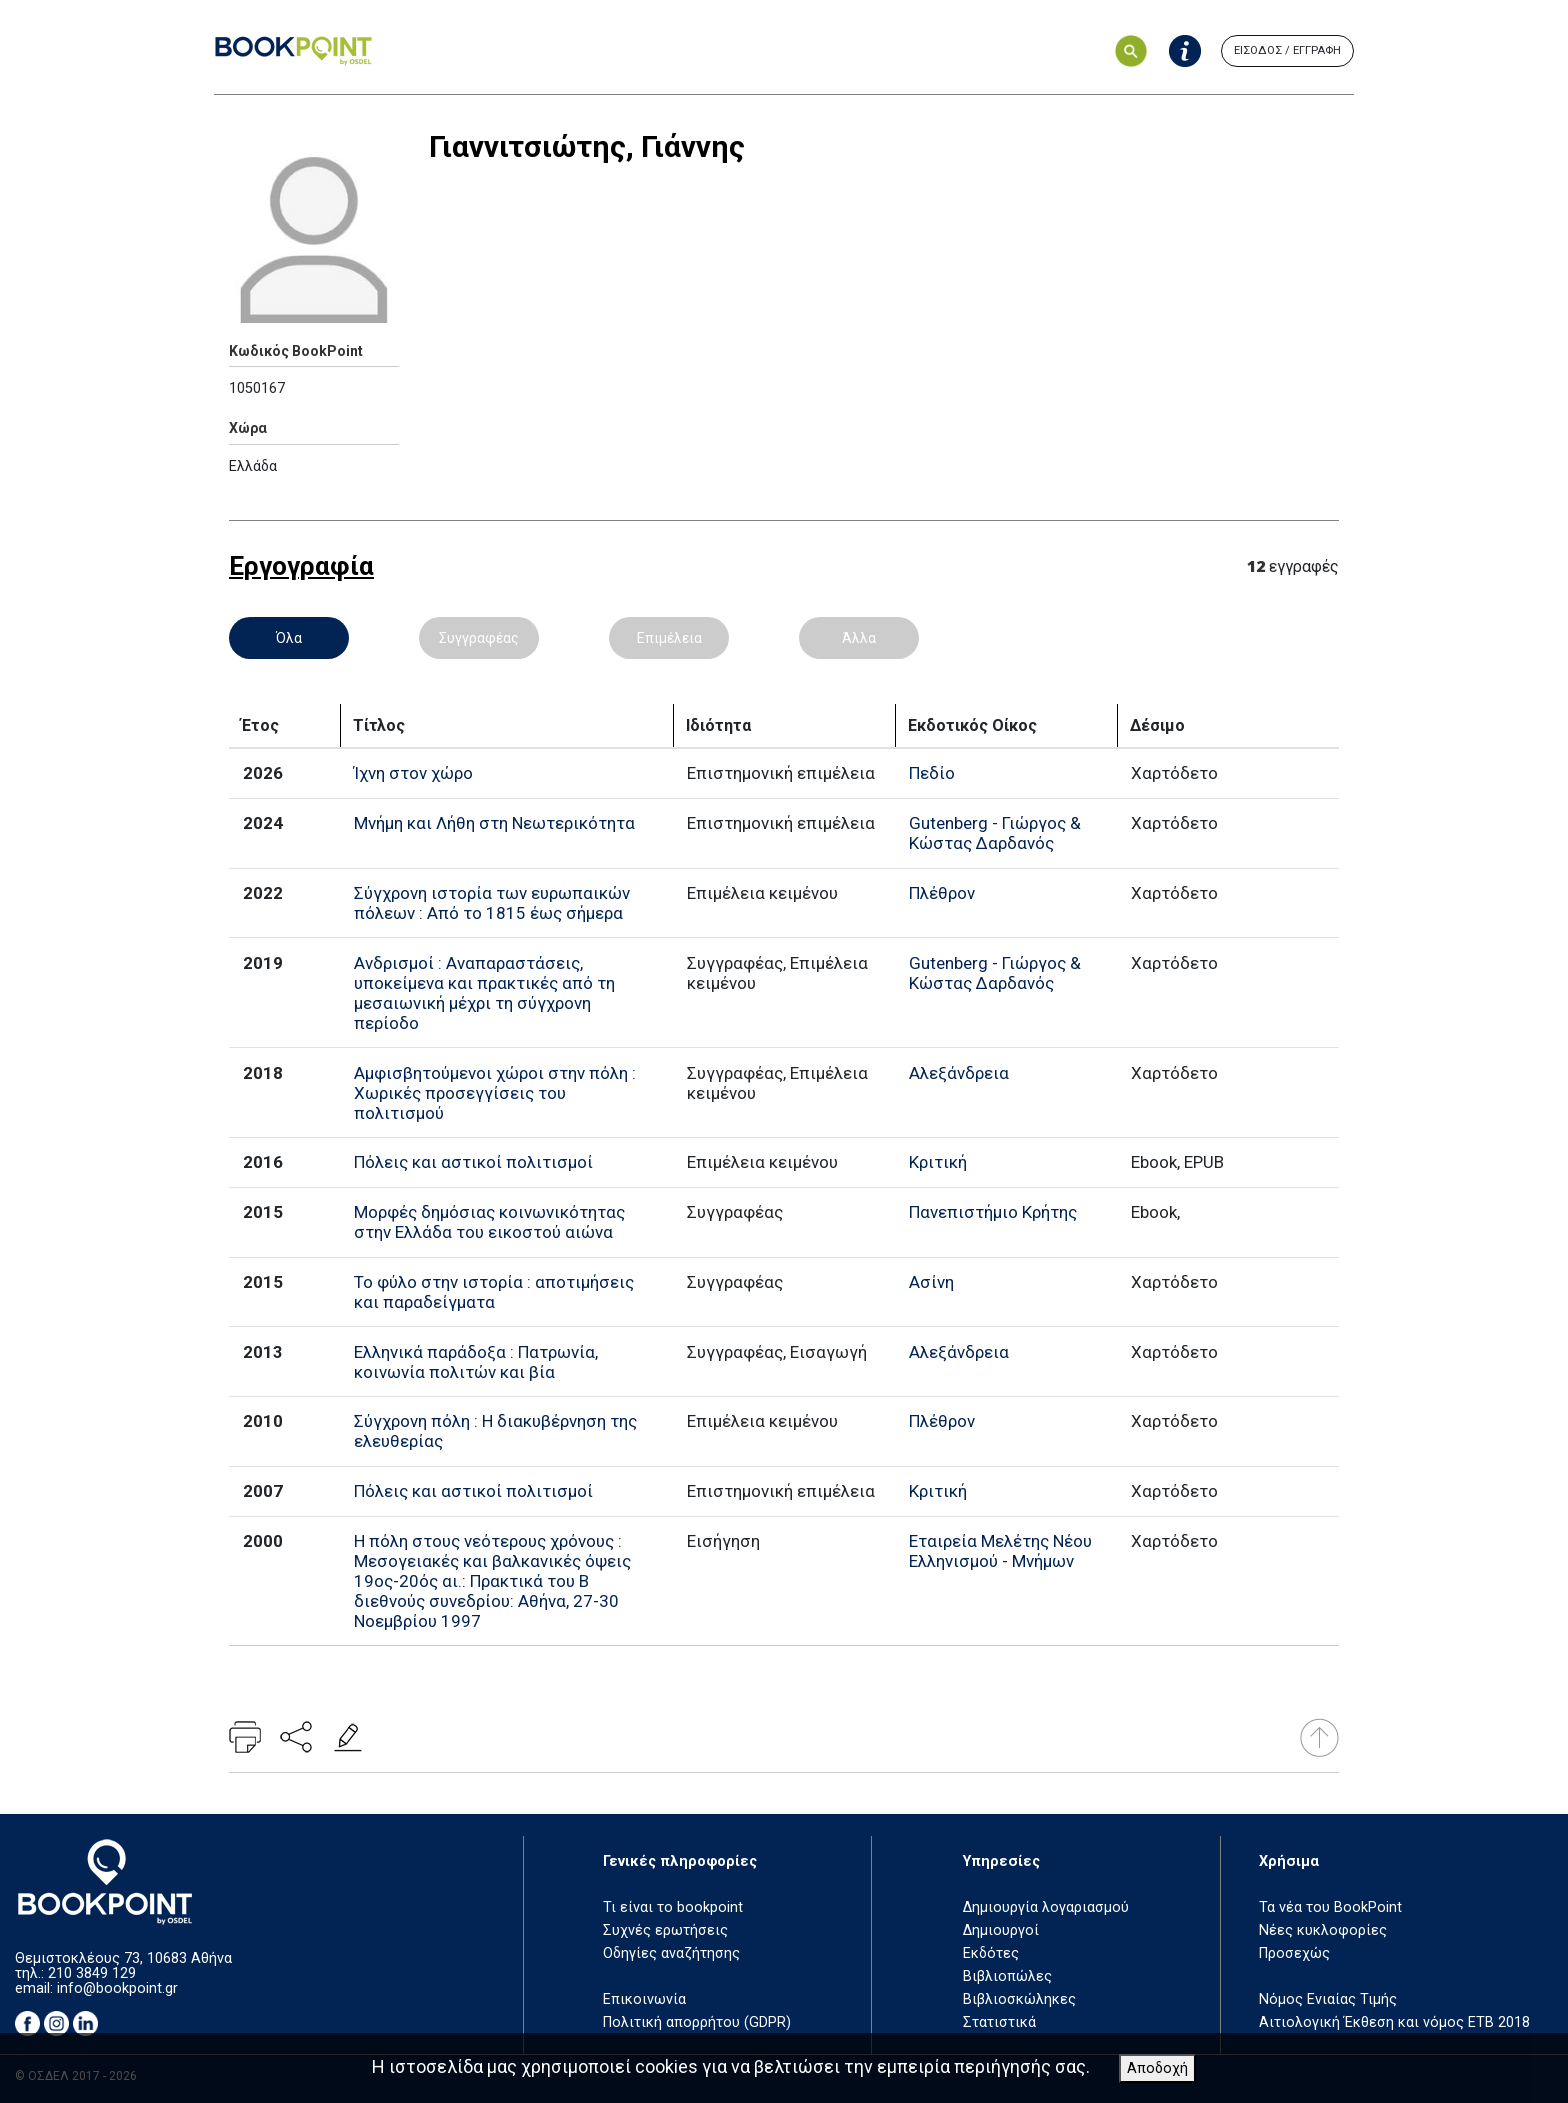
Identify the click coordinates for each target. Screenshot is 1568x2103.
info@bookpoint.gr (117, 1988)
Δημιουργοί (1001, 1930)
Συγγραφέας (479, 638)
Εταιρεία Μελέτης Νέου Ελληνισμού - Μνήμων (1000, 1551)
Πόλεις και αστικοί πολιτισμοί (473, 1162)
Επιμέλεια (669, 638)
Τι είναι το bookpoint (673, 1907)
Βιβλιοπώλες (1007, 1976)
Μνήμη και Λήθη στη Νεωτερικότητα (494, 823)
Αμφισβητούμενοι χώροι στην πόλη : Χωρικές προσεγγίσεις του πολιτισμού (495, 1093)
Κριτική (938, 1162)
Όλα (289, 638)
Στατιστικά (999, 2022)
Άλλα (859, 638)
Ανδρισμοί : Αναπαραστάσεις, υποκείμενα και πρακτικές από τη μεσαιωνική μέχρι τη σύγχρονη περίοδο (484, 993)
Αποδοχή (1157, 2068)
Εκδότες (991, 1953)
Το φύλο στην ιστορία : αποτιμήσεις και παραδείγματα (494, 1292)
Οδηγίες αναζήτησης (671, 1953)
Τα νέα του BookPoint (1330, 1907)
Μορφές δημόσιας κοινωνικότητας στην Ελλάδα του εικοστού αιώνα (489, 1222)
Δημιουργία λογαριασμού (1046, 1907)
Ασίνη (931, 1282)
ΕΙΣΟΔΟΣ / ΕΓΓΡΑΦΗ (1287, 50)
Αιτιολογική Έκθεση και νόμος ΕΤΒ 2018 (1394, 2022)
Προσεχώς (1294, 1953)
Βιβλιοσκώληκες (1019, 1999)
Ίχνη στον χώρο (413, 773)
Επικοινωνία (644, 1999)
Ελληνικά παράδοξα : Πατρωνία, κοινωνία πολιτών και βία (476, 1362)
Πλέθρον (942, 893)
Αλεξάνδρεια (959, 1073)
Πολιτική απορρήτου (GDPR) (697, 2022)
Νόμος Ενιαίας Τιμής (1328, 1999)
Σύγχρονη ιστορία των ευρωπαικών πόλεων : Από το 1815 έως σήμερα (492, 903)
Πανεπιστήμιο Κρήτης (993, 1212)
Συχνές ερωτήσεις (665, 1930)
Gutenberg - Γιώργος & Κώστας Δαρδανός (995, 833)
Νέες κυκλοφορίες (1323, 1930)
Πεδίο (932, 773)
